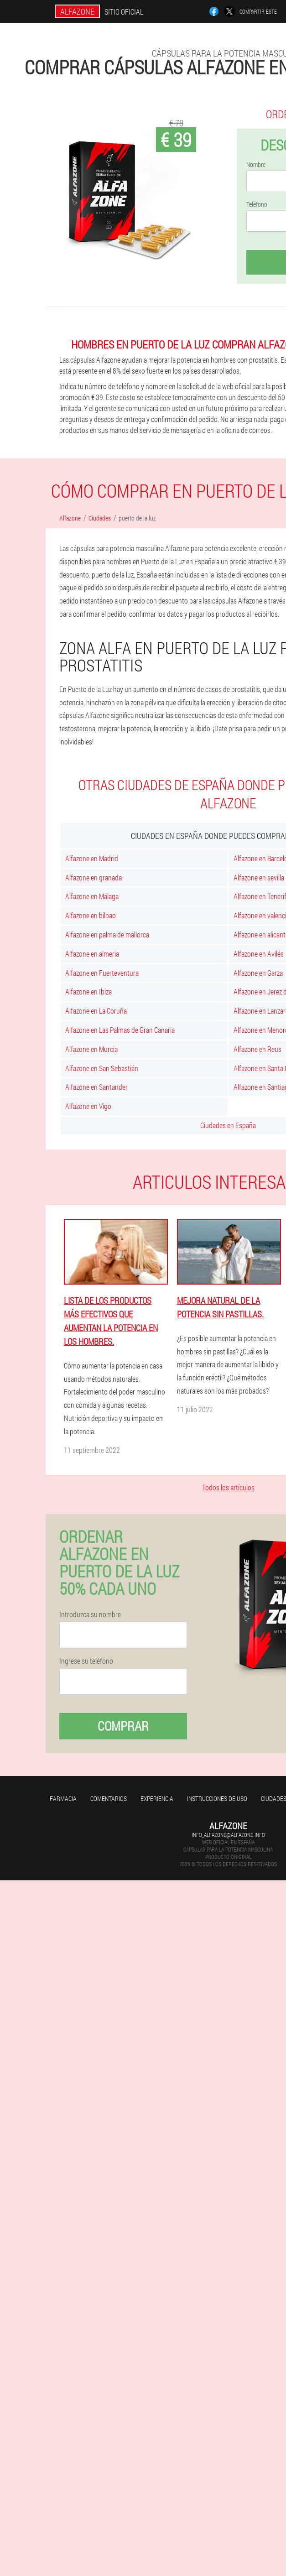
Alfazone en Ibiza (88, 991)
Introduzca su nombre (90, 1614)
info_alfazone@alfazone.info (228, 1834)
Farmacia (63, 1798)
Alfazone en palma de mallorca (107, 934)
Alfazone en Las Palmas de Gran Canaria (120, 1030)
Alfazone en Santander (96, 1087)
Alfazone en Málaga (92, 896)
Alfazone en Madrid (91, 858)
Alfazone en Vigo (88, 1106)
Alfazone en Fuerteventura (102, 973)
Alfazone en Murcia (91, 1049)
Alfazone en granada (93, 877)
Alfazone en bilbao (90, 915)
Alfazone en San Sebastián (101, 1068)
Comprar (123, 1725)
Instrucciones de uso (217, 1798)
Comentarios (108, 1798)
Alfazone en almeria (92, 953)
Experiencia (156, 1798)
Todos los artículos (228, 1487)
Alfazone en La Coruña (96, 1010)
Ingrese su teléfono (86, 1661)
